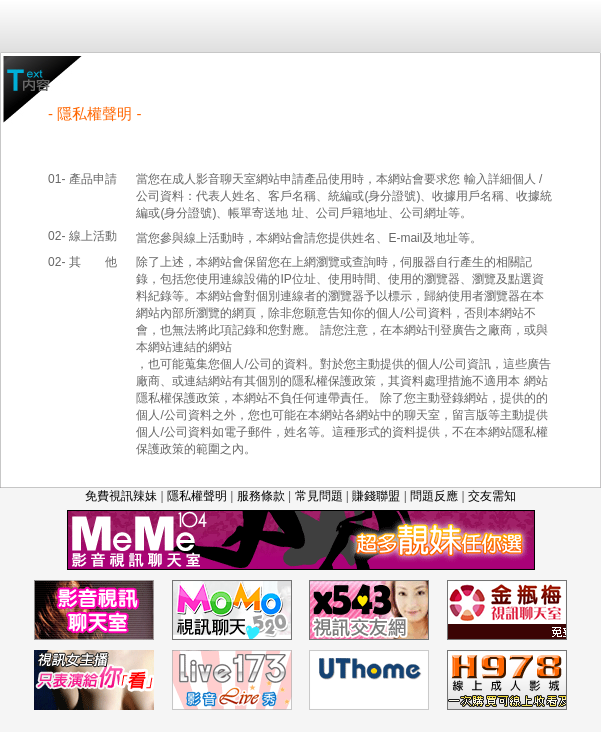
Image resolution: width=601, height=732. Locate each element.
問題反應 (434, 496)
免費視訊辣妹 (121, 496)
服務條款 (261, 496)
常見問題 (319, 496)
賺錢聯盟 (376, 496)
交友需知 (492, 496)
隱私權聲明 (197, 496)
